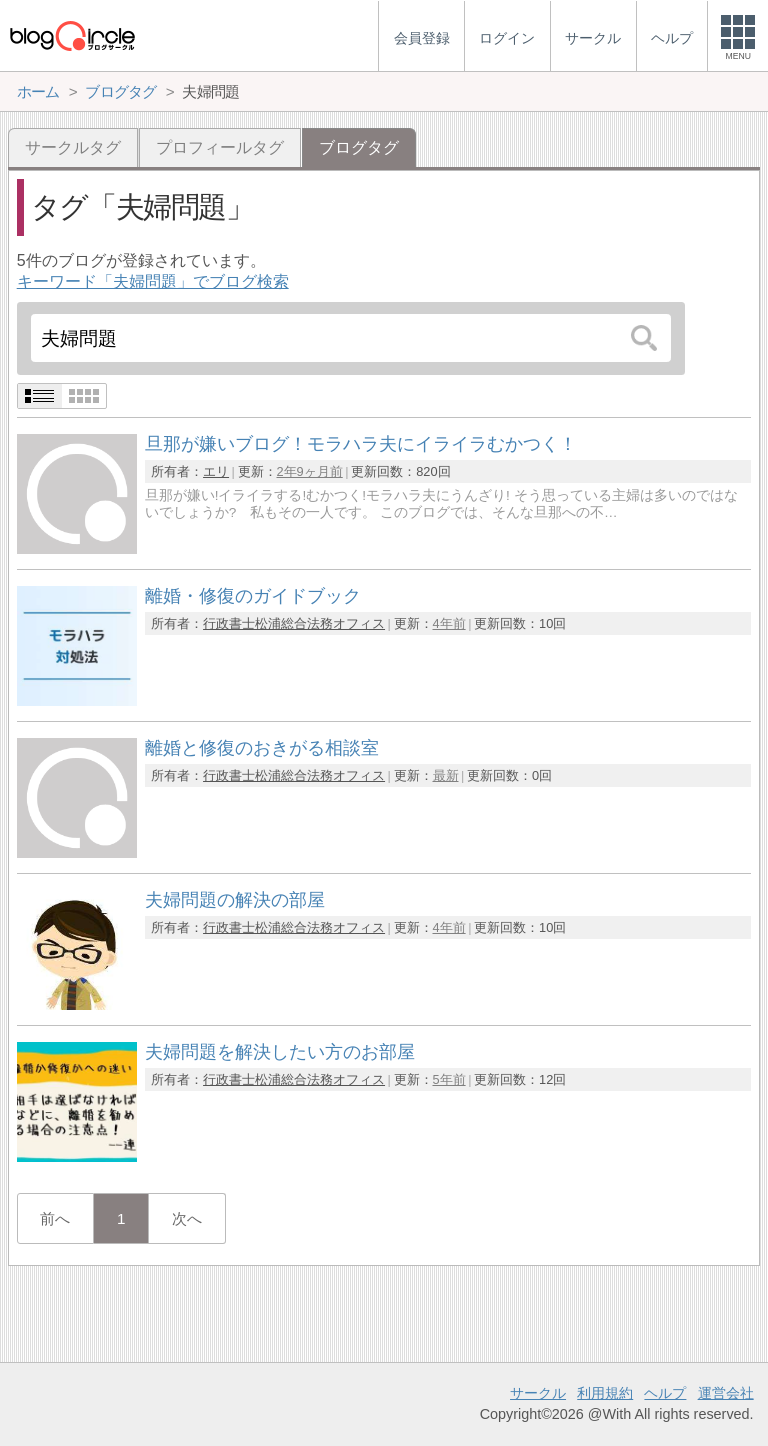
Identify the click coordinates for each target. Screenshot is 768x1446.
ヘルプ (665, 1393)
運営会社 (726, 1393)
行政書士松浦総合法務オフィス (294, 623)
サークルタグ (73, 147)
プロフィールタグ (220, 147)
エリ (216, 471)
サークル (538, 1393)
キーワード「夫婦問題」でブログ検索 (153, 281)
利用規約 (605, 1393)
